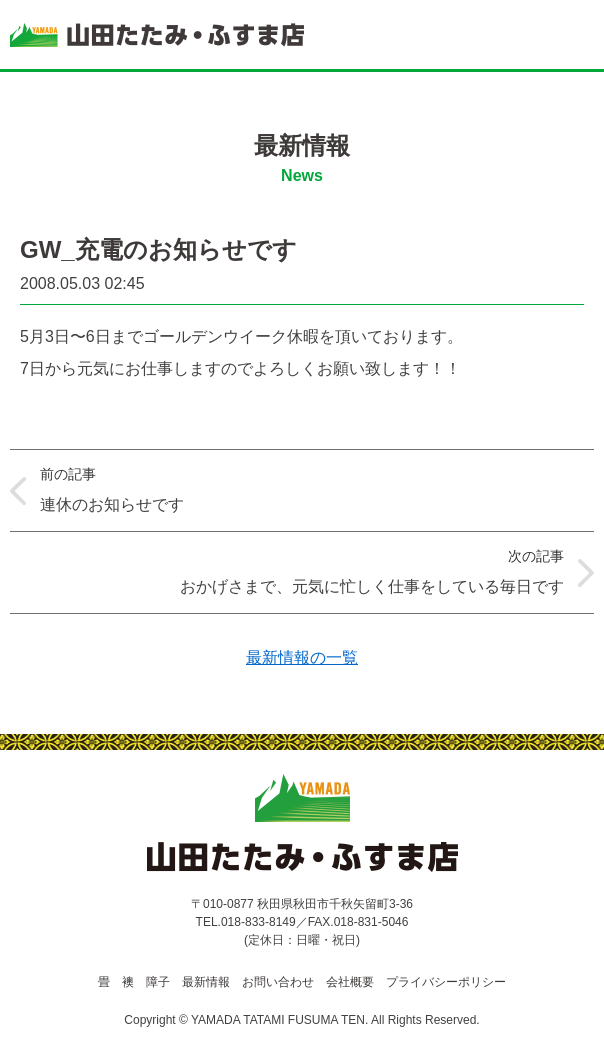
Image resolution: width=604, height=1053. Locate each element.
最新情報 (206, 982)
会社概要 (350, 982)
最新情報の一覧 (302, 657)
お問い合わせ (278, 982)
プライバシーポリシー (446, 982)
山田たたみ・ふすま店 (157, 35)
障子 (158, 982)
